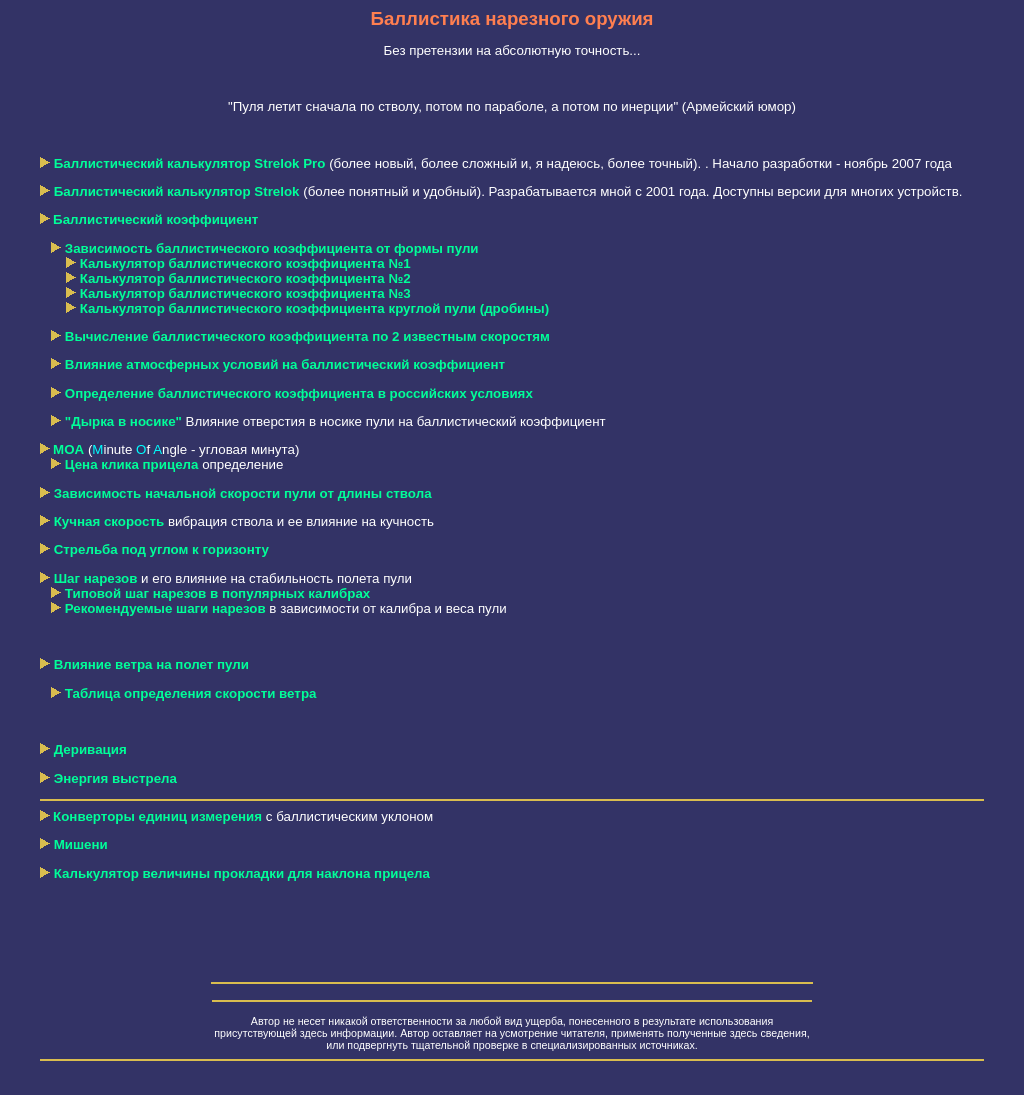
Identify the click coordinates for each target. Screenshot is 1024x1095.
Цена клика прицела (132, 464)
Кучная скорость (109, 521)
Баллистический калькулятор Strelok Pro (190, 163)
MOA (68, 449)
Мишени (81, 844)
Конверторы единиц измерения (157, 816)
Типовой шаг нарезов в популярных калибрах (217, 593)
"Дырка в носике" (123, 421)
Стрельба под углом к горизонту (161, 549)
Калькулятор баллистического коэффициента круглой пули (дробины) (315, 308)
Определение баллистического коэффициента (299, 393)
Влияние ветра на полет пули (151, 664)
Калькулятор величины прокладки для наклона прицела (235, 873)
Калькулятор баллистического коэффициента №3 (245, 293)
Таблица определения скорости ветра (191, 693)
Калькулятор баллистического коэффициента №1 (245, 263)
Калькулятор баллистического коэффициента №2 (245, 278)
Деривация (90, 749)
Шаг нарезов (96, 578)
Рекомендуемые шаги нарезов (165, 608)
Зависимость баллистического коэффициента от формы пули (272, 248)
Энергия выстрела (115, 778)
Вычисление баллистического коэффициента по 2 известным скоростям (307, 336)
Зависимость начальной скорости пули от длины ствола (243, 493)
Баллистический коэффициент (155, 219)
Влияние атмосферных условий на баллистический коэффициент (285, 364)
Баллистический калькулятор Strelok (177, 191)
